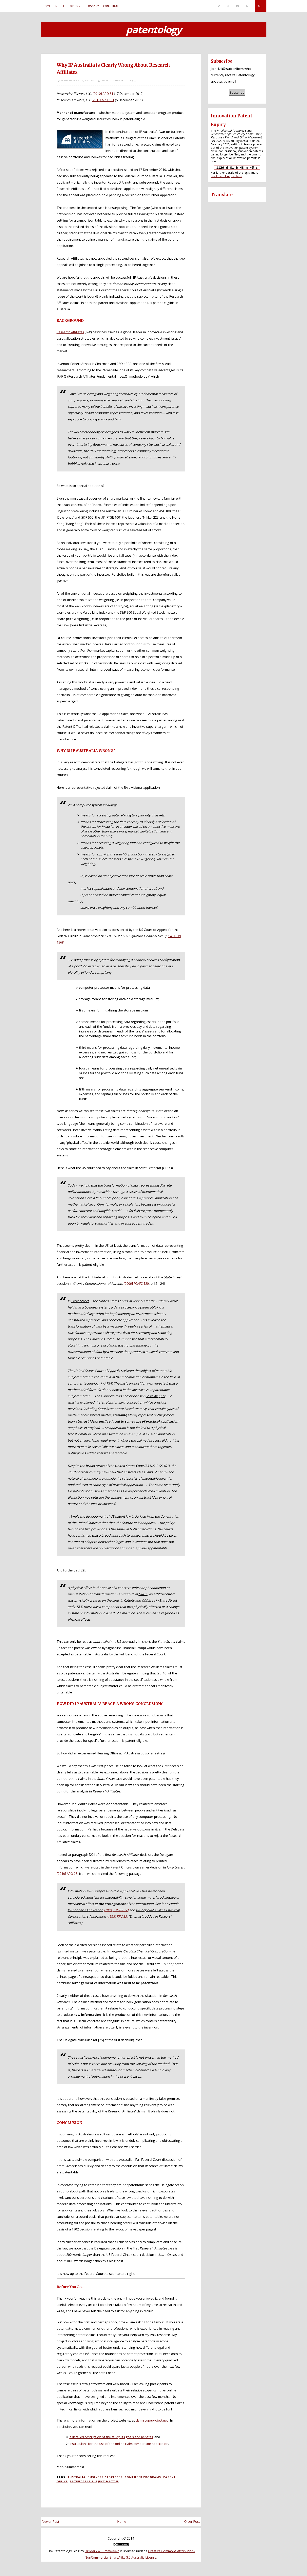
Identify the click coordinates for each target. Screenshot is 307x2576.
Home (47, 6)
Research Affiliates (70, 332)
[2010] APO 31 (102, 93)
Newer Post (50, 2521)
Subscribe (237, 92)
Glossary (92, 6)
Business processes (105, 2477)
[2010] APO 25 (67, 1873)
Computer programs (143, 2477)
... (135, 80)
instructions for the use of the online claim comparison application (118, 2444)
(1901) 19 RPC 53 (116, 1910)
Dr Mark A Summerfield (102, 2551)
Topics (73, 6)
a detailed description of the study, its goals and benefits (111, 2437)
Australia (76, 2477)
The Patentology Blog (63, 2551)
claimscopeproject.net (152, 2420)
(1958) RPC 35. (117, 1916)
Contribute (111, 6)
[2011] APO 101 (103, 100)
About (59, 6)
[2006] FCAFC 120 (136, 1283)
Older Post (192, 2521)
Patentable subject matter (94, 2481)
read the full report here (226, 176)
